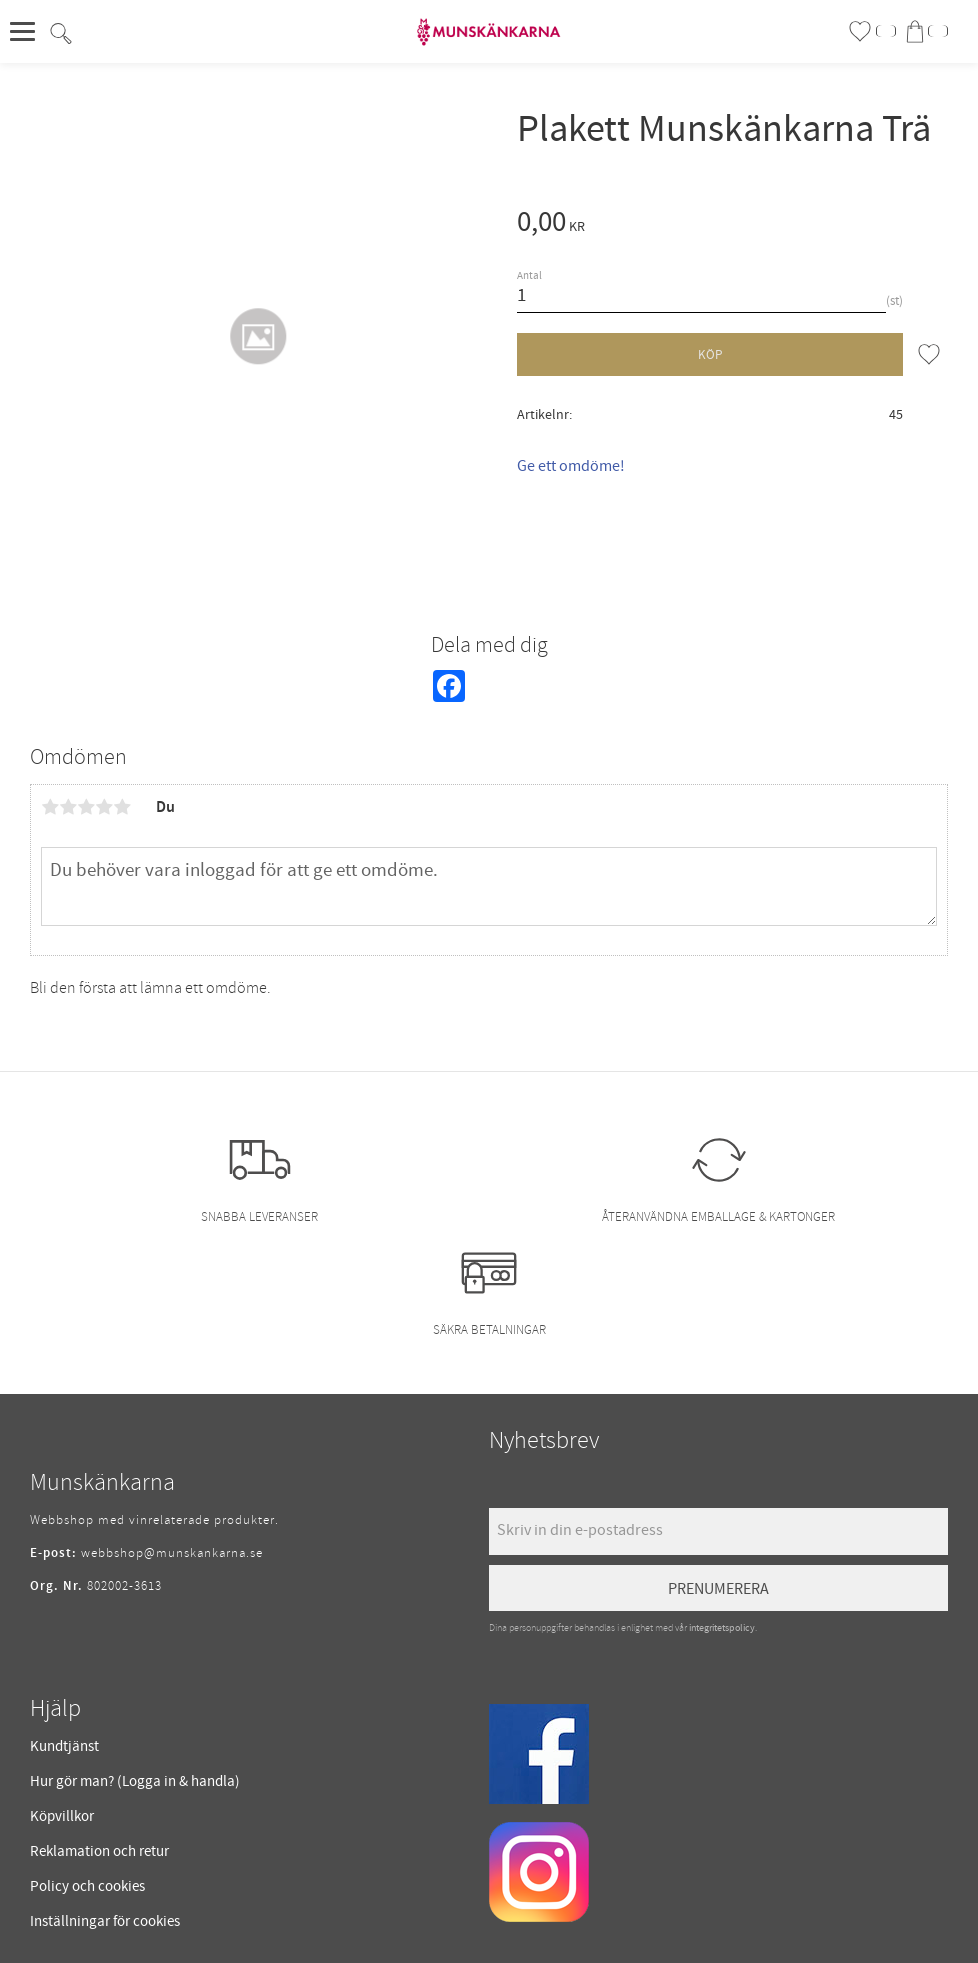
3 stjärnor (86, 807)
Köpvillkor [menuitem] (62, 1816)
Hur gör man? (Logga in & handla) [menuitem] (135, 1781)
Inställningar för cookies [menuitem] (105, 1921)
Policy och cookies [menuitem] (87, 1886)
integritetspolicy (722, 1628)
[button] (27, 32)
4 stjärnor (104, 807)
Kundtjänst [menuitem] (64, 1746)
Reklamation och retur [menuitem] (99, 1851)
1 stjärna (50, 807)
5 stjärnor (122, 807)
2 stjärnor (68, 807)
